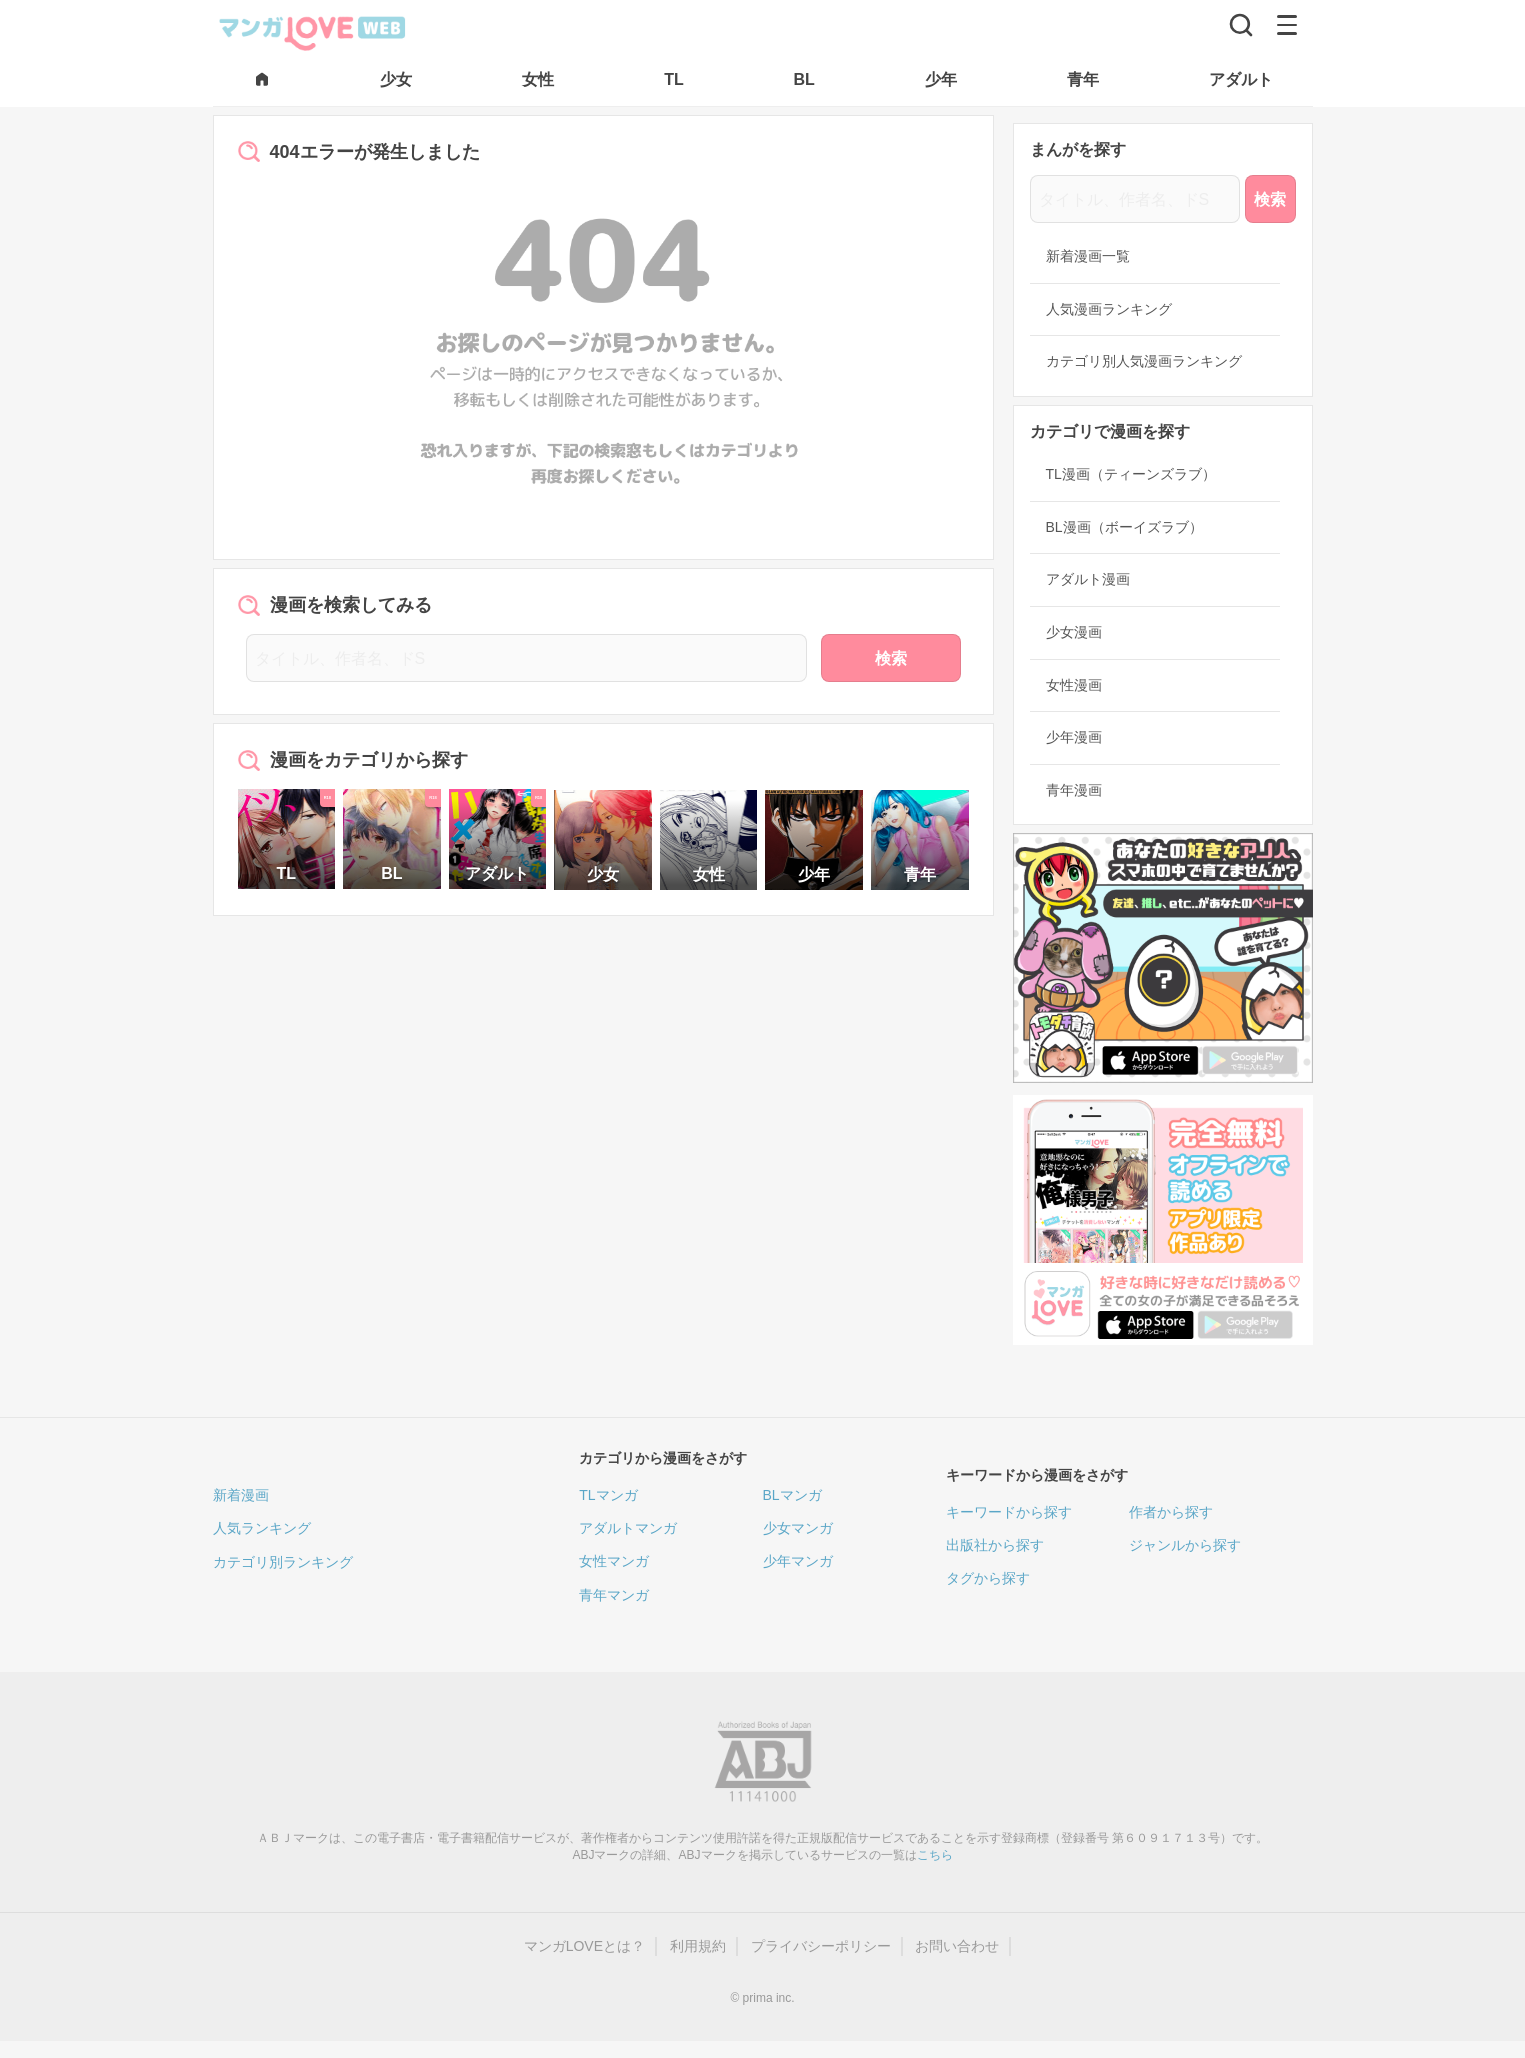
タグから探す (988, 1578)
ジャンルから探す (1185, 1545)
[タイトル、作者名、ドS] (526, 658)
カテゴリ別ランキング (283, 1562)
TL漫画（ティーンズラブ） (1131, 474)
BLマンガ (792, 1495)
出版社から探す (995, 1545)
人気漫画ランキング (1109, 309)
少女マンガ (798, 1528)
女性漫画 (1074, 685)
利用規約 (698, 1946)
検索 (891, 658)
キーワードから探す (1009, 1512)
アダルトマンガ (628, 1528)
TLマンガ (608, 1495)
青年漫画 (1074, 790)
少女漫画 (1074, 632)
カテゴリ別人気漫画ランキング (1144, 361)
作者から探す (1171, 1512)
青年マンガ (614, 1595)
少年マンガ (798, 1561)
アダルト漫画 (1088, 579)
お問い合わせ (957, 1946)
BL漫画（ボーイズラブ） (1124, 527)
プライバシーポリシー (821, 1946)
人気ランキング (262, 1528)
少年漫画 (1074, 737)
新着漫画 (241, 1495)
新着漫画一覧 (1088, 256)
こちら (935, 1855)
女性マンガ (614, 1561)
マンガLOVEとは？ (584, 1946)
